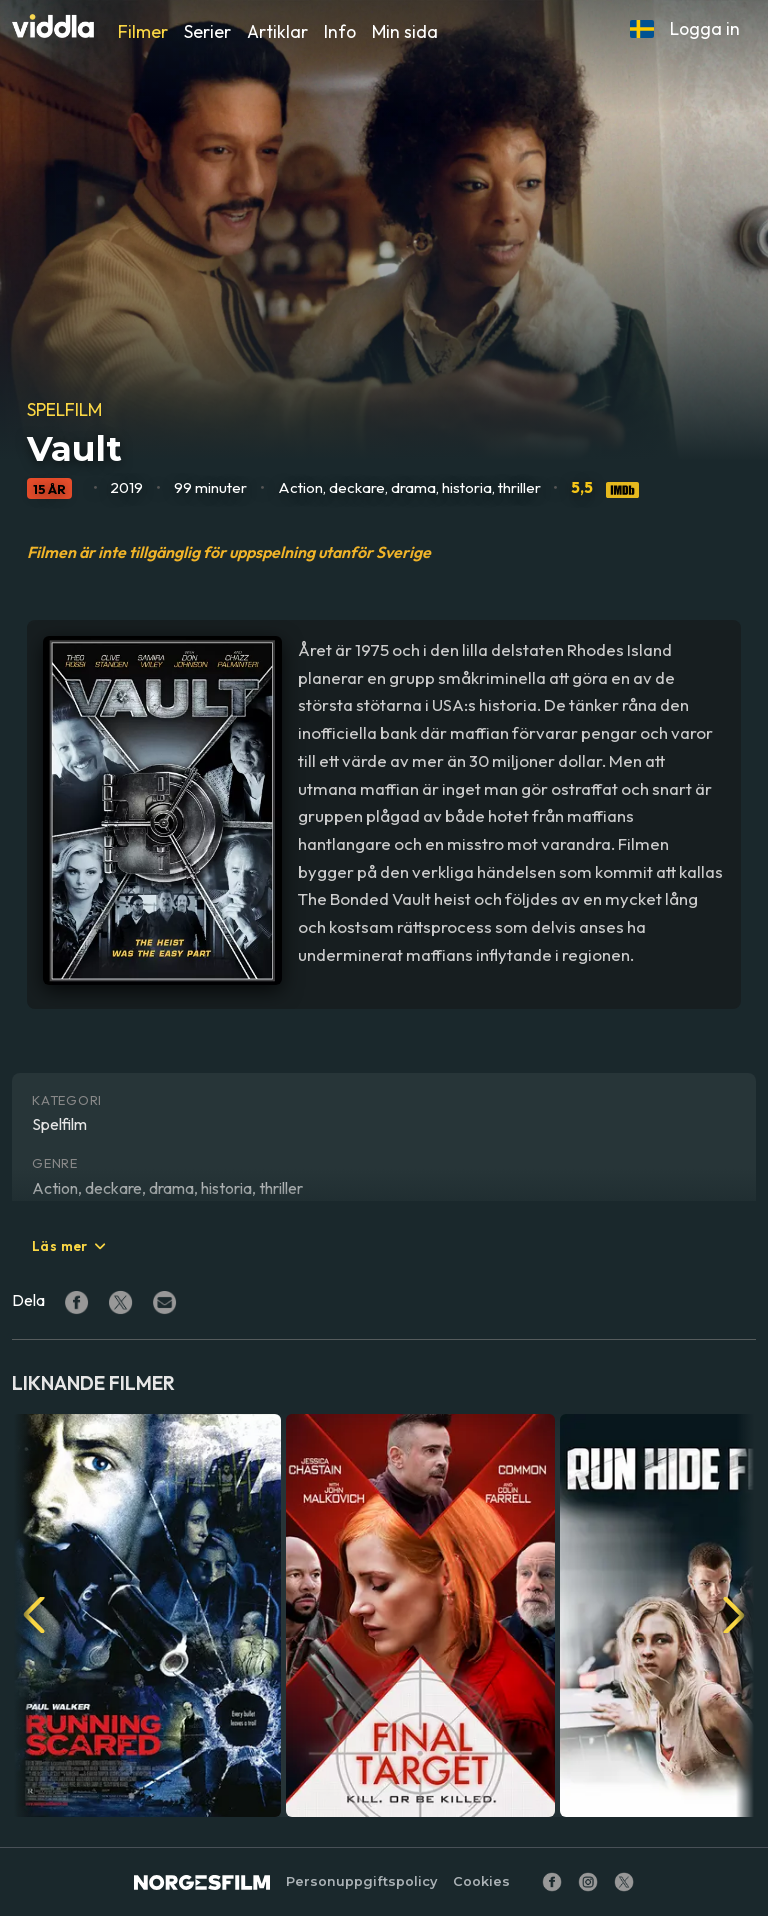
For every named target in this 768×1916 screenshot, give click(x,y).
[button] (642, 29)
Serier (207, 31)
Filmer (143, 31)
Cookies (481, 1881)
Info (340, 31)
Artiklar (277, 31)
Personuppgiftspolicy (361, 1881)
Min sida (405, 31)
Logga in (705, 28)
